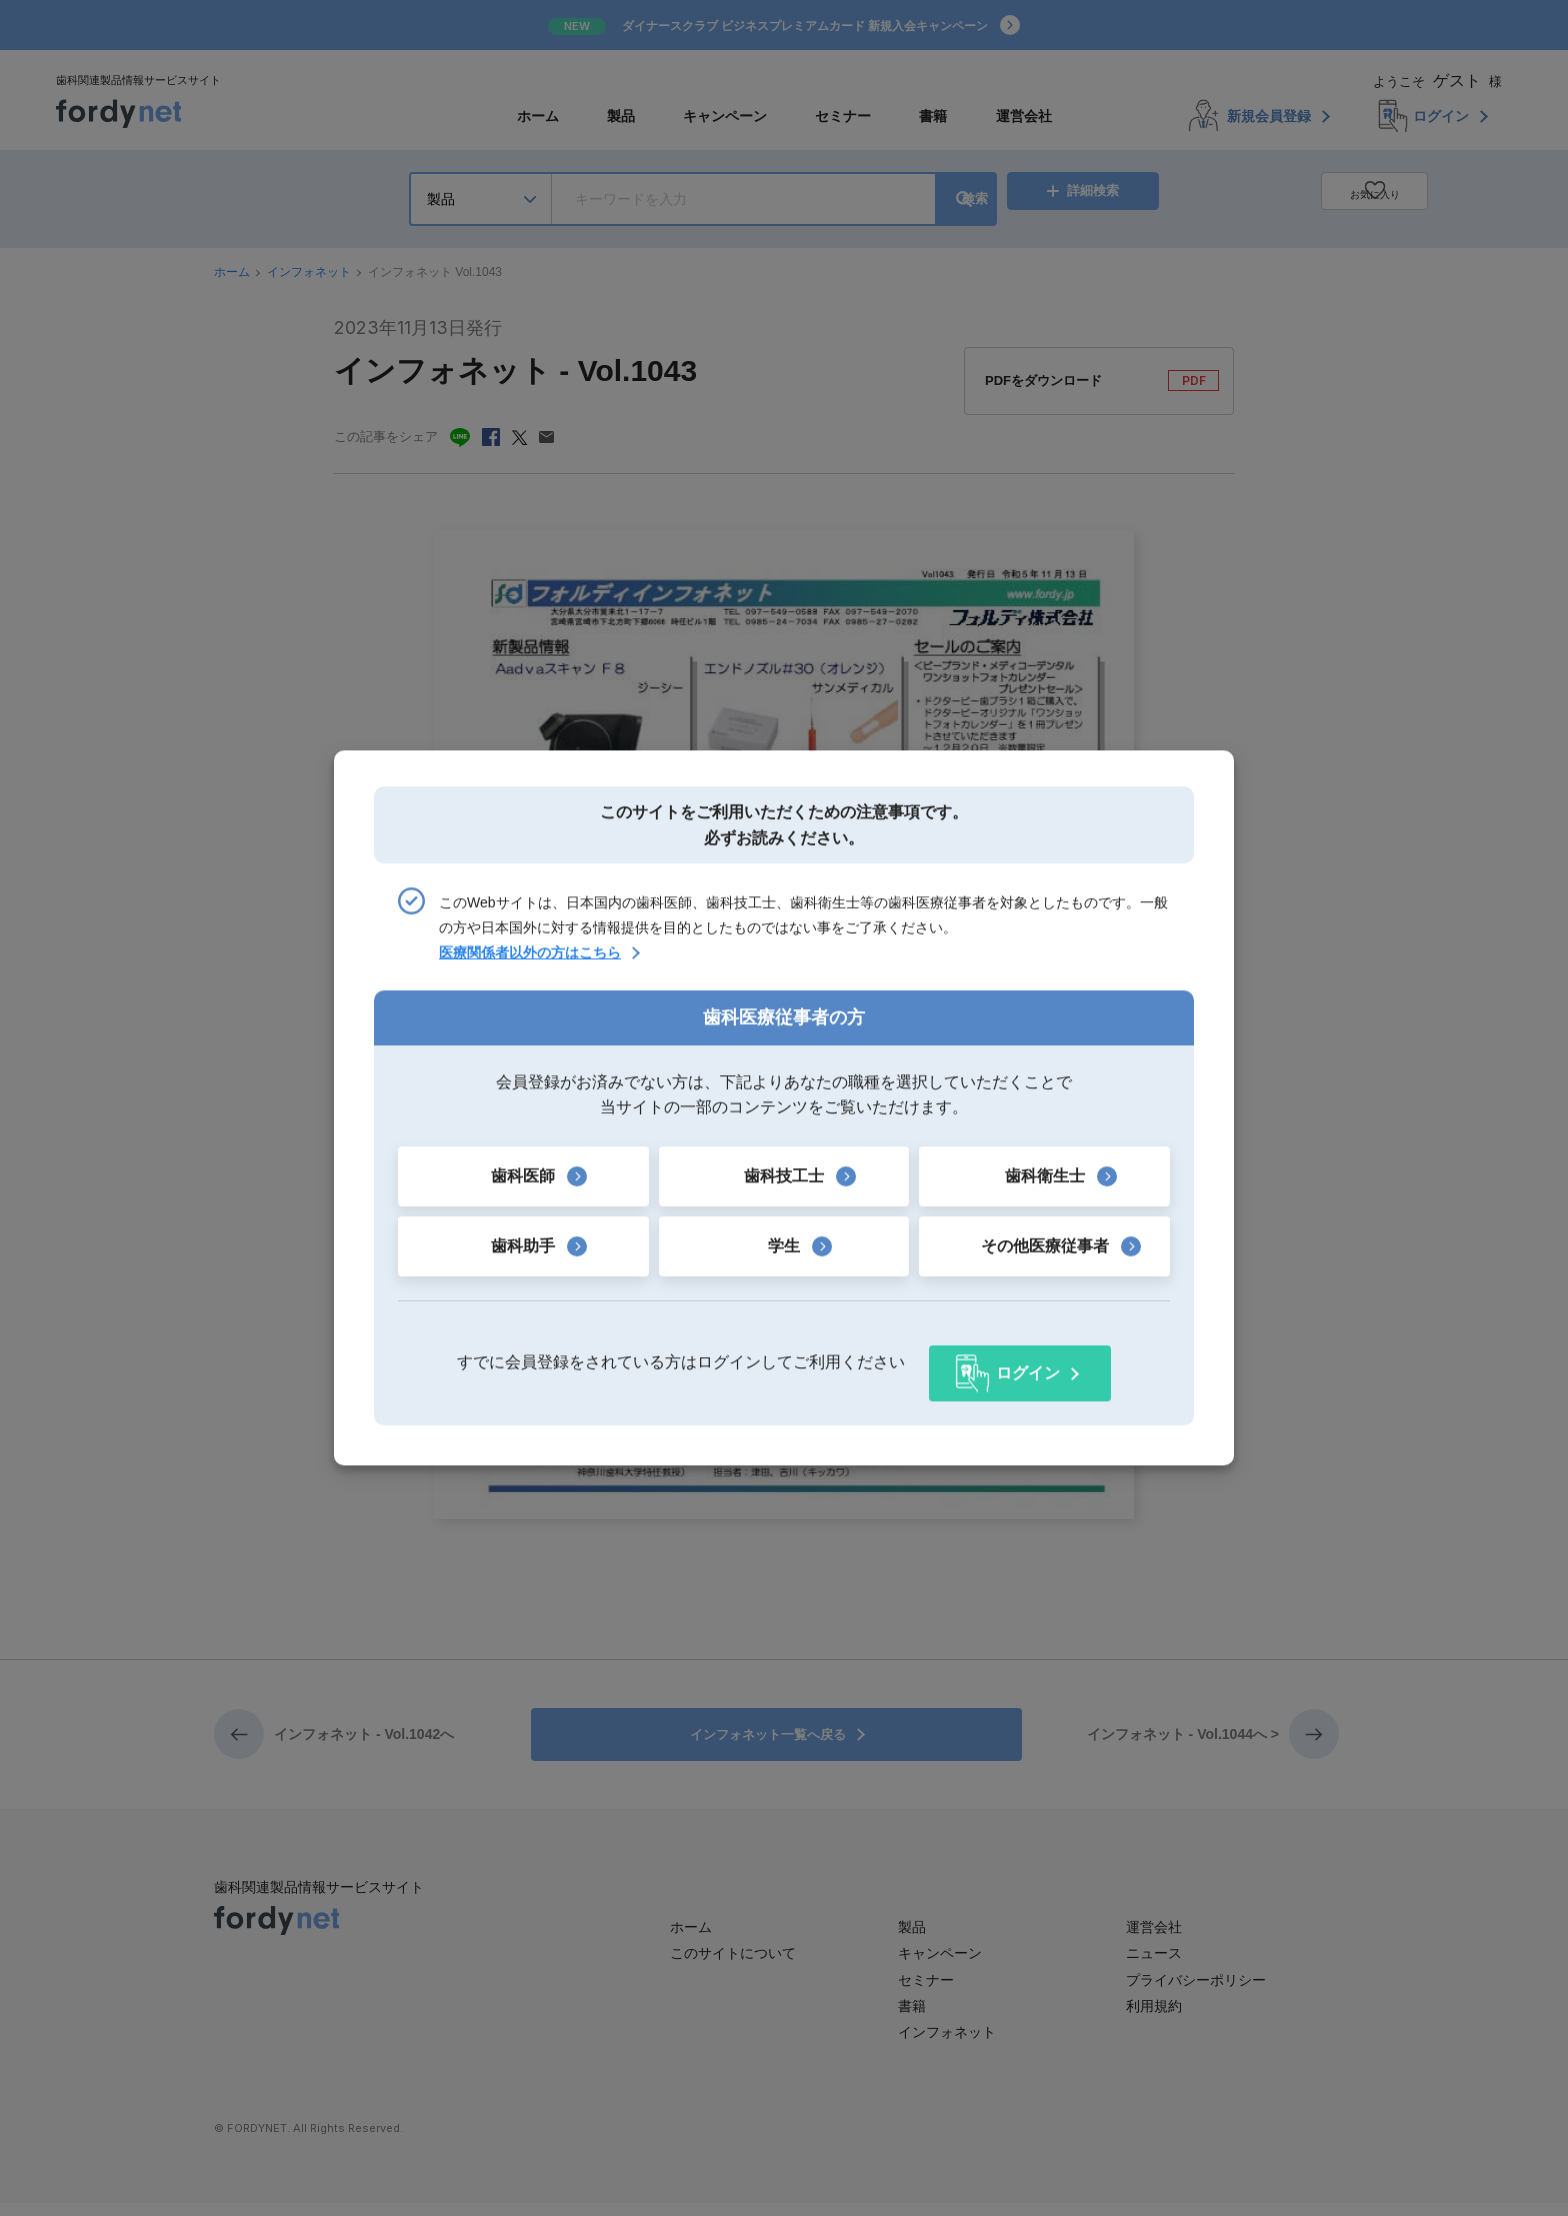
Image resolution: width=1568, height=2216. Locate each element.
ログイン (1028, 1362)
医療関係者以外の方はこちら (530, 964)
